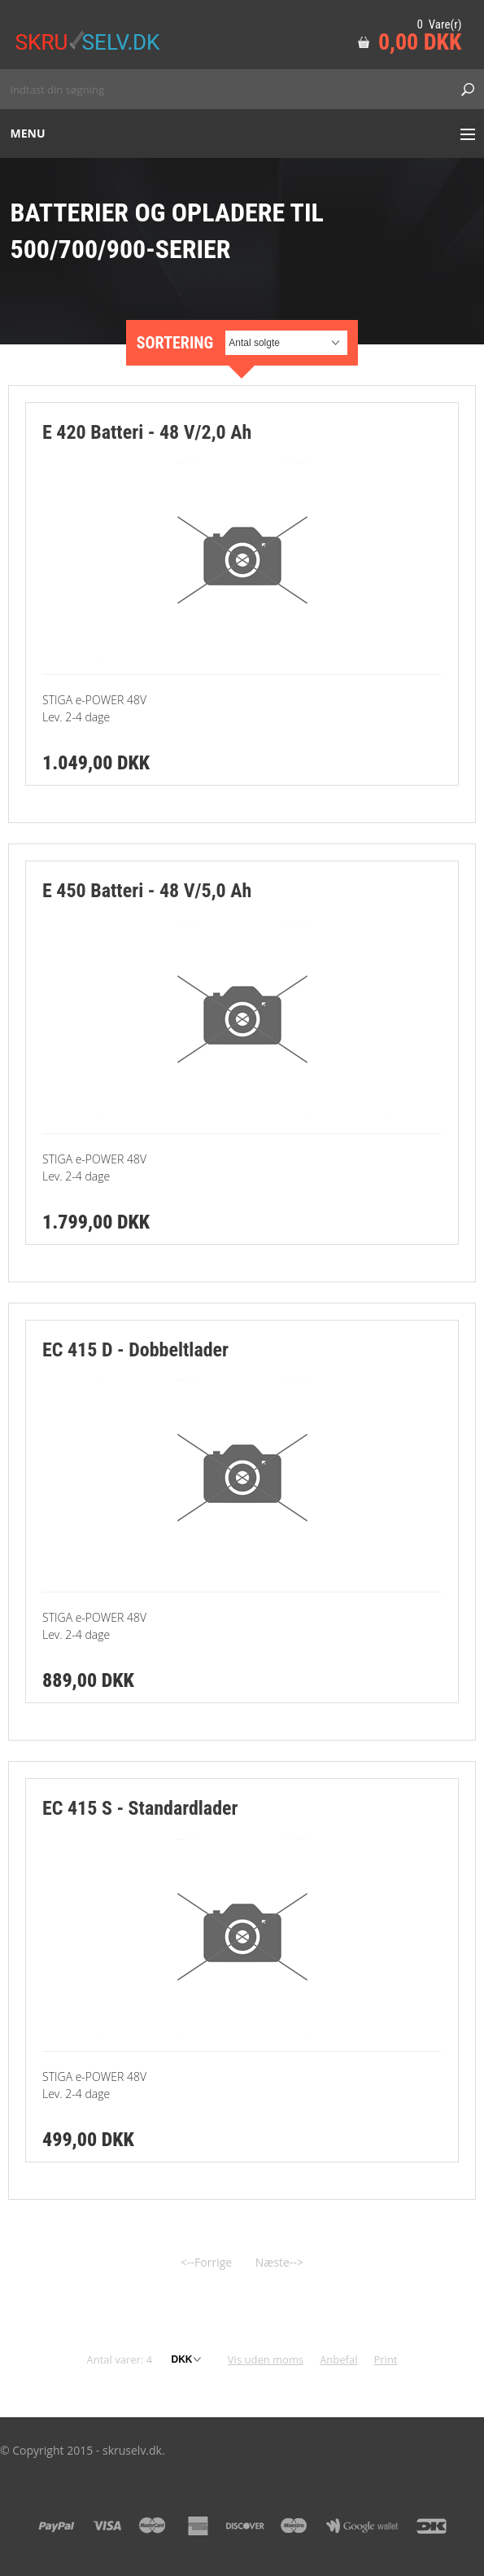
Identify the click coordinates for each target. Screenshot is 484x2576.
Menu (28, 133)
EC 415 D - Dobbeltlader (135, 1349)
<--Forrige (206, 2262)
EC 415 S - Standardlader (140, 1808)
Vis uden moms (265, 2359)
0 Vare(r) (438, 24)
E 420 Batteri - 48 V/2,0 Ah (146, 432)
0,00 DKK (420, 41)
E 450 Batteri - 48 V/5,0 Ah (146, 890)
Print (385, 2359)
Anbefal (338, 2359)
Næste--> (279, 2262)
